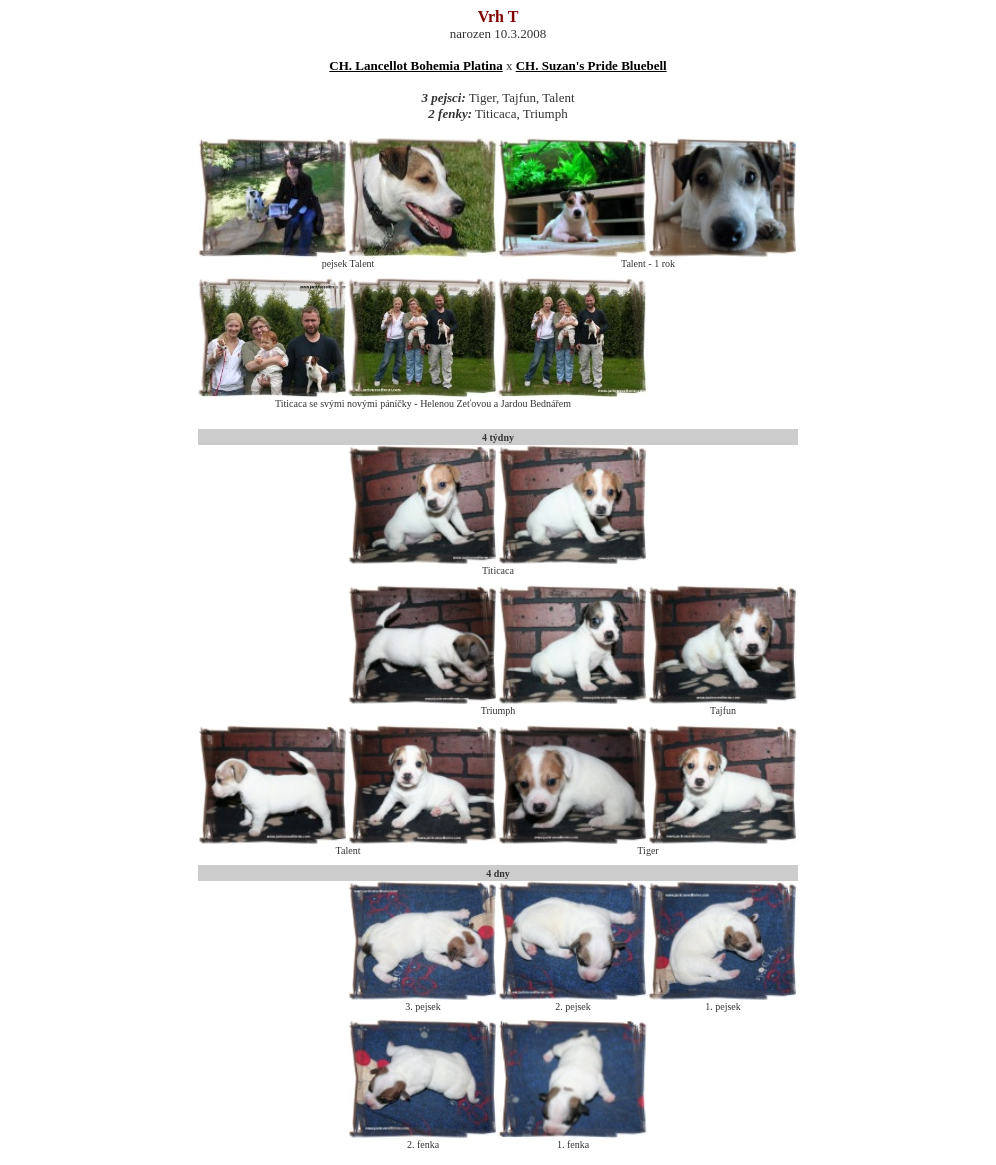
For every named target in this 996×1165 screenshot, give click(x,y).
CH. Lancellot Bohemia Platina (415, 65)
